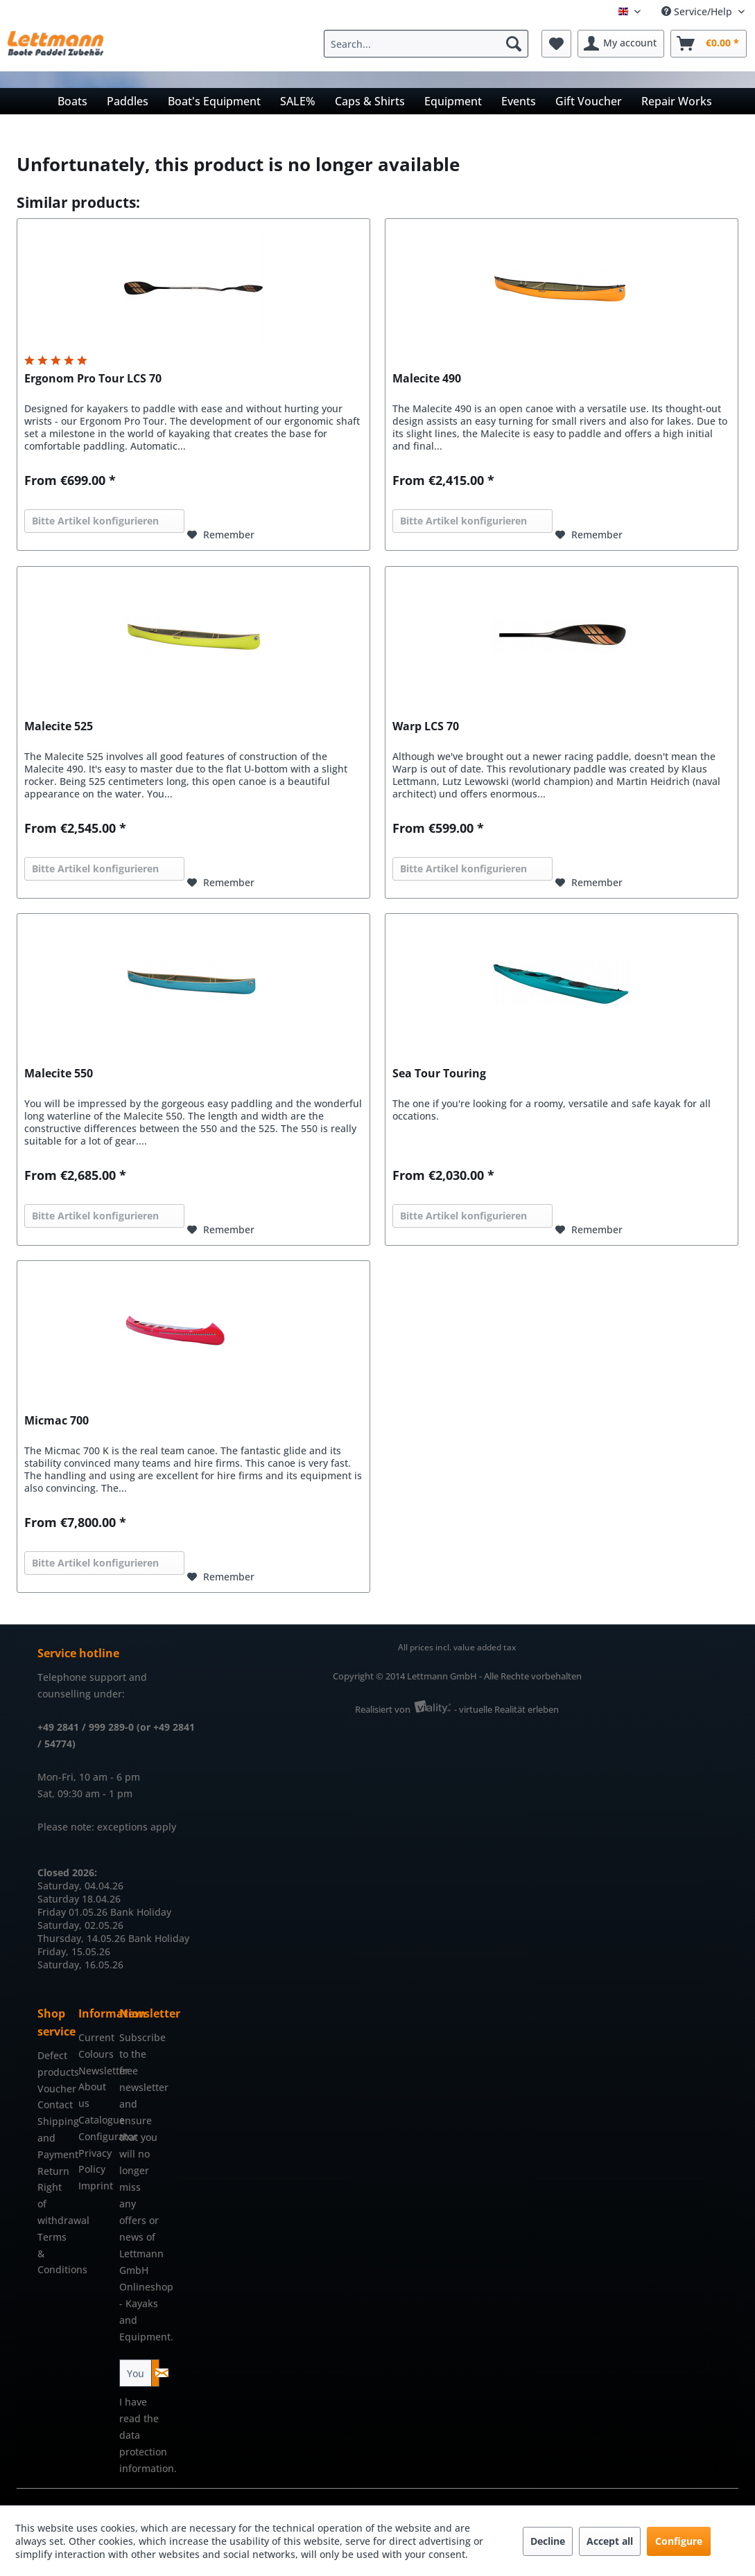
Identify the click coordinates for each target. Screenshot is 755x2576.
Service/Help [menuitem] (698, 11)
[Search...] (426, 44)
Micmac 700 (56, 1420)
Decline (547, 2541)
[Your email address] (135, 2373)
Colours (95, 2054)
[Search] (513, 44)
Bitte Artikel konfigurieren (95, 520)
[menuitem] (429, 44)
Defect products (54, 2064)
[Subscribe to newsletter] (155, 2373)
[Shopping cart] (708, 44)
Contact (54, 2104)
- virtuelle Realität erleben (506, 1709)
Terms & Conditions (54, 2253)
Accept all (610, 2541)
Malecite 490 (426, 378)
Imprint (95, 2185)
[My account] (621, 44)
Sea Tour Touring (439, 1073)
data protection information (146, 2451)
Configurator (95, 2136)
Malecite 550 (58, 1073)
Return (53, 2171)
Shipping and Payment (54, 2138)
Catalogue (95, 2119)
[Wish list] (556, 44)
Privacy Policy (95, 2161)
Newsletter (95, 2070)
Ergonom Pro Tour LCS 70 (93, 378)
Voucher (54, 2088)
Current (95, 2037)
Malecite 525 (58, 726)
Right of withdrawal (54, 2203)
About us (92, 2095)
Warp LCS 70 (425, 726)
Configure (678, 2541)
